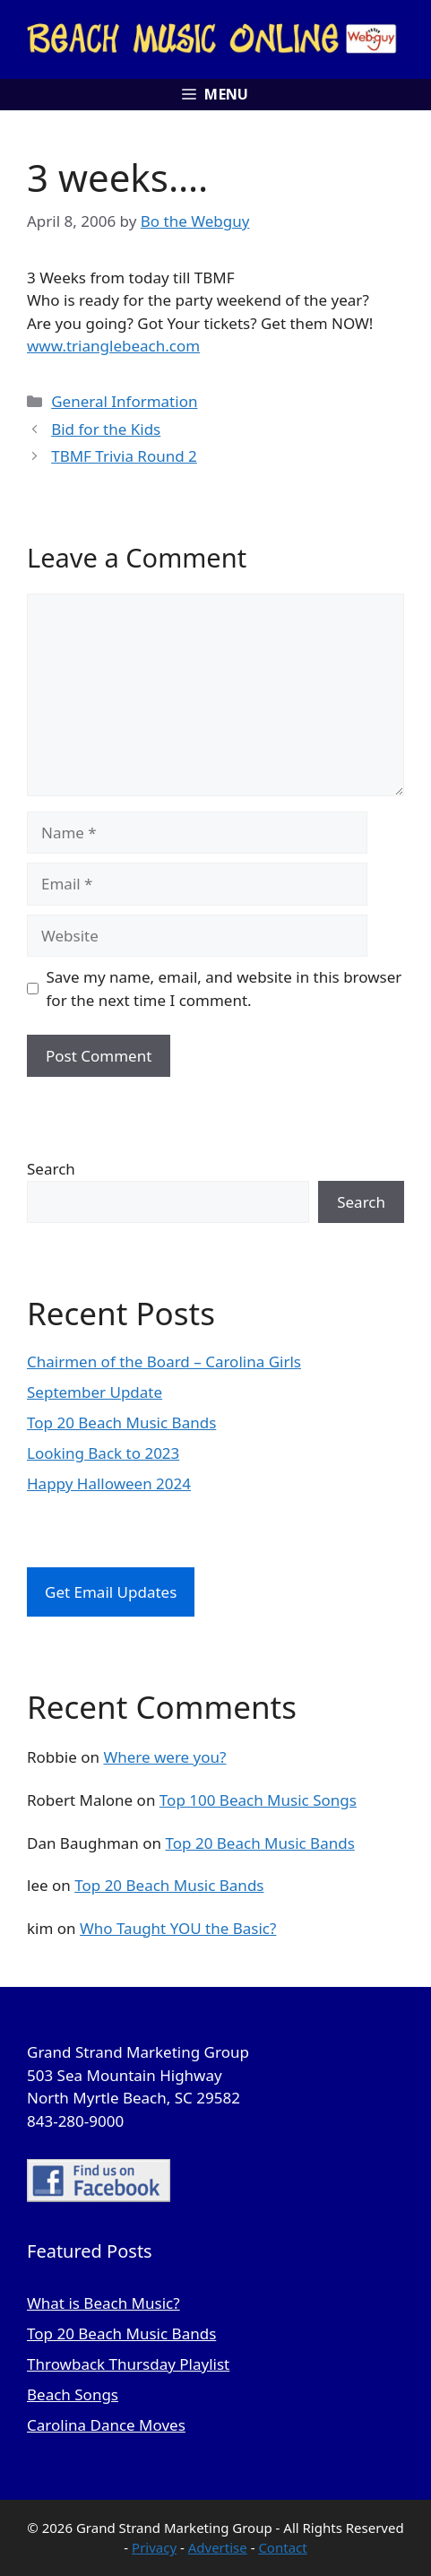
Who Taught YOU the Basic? (178, 1928)
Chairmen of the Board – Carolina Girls (164, 1361)
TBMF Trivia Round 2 (124, 456)
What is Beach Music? (103, 2303)
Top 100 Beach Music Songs (258, 1800)
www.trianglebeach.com (113, 345)
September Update (94, 1392)
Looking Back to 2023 (103, 1453)
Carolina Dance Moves (106, 2425)
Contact (282, 2547)
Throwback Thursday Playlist (128, 2364)
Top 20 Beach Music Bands (121, 1422)
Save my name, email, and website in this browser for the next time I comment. (224, 988)
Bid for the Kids (105, 429)
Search (51, 1168)
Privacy (154, 2547)
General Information (124, 401)
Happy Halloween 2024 (109, 1483)
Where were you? (164, 1757)
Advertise (217, 2547)
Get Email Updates (111, 1592)
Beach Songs (72, 2394)
